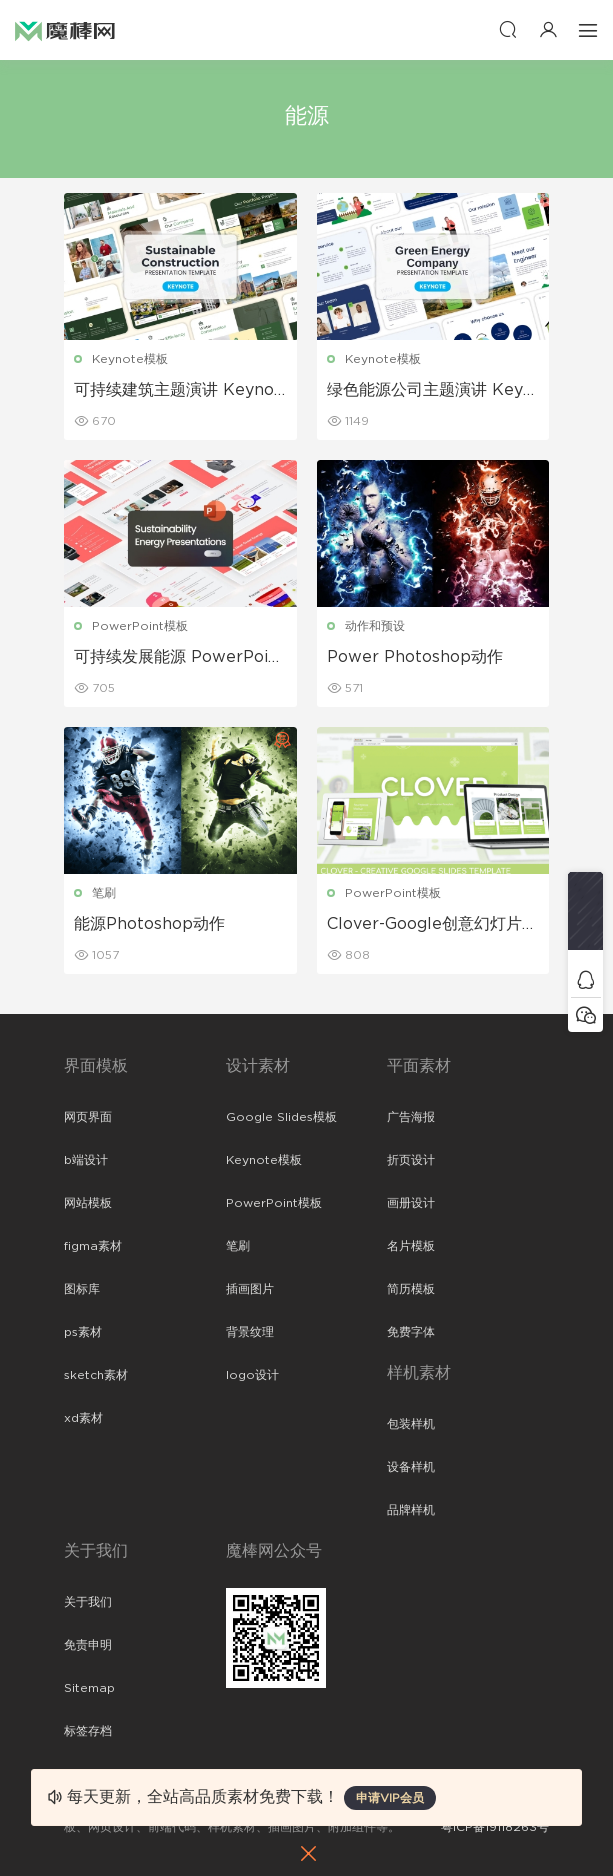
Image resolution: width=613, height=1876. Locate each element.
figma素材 (93, 1246)
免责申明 (88, 1645)
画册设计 (411, 1203)
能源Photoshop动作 (149, 924)
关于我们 (88, 1602)
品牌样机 (411, 1510)
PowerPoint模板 (140, 626)
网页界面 (88, 1117)
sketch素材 (96, 1375)
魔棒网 (65, 30)
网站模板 (88, 1203)
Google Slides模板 (281, 1117)
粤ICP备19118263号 (495, 1827)
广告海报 (411, 1117)
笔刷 (104, 893)
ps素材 (83, 1332)
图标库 (82, 1289)
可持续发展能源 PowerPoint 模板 (179, 658)
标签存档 (88, 1731)
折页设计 (411, 1160)
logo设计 (252, 1375)
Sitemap (89, 1688)
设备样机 (411, 1467)
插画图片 (250, 1289)
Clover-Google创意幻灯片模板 (432, 925)
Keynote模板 (130, 359)
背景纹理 (250, 1332)
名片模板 (411, 1246)
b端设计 (86, 1160)
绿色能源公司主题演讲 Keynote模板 (430, 391)
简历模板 (411, 1289)
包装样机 (411, 1424)
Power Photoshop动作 (415, 657)
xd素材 (83, 1418)
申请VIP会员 (390, 1798)
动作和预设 (375, 626)
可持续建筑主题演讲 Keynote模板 (177, 391)
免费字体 (411, 1332)
